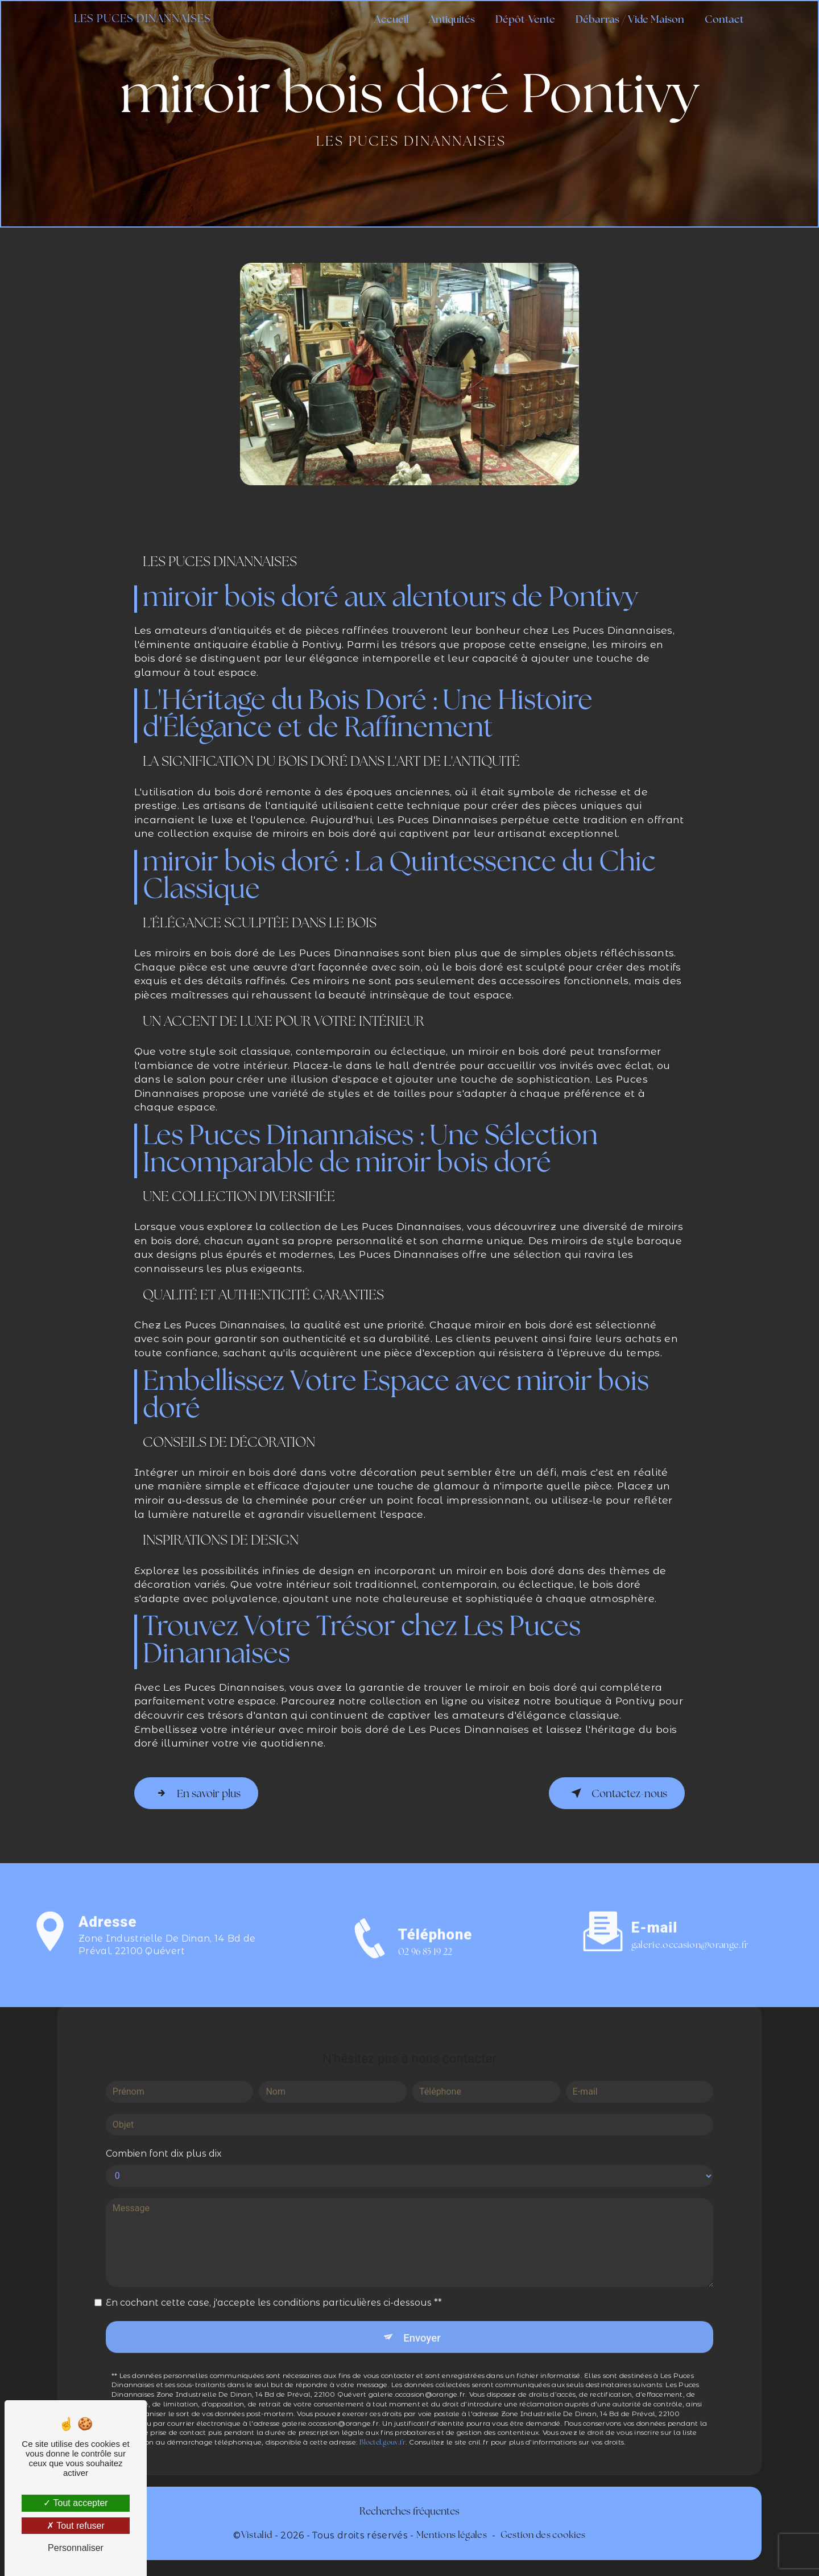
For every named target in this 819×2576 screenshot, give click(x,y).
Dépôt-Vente (524, 20)
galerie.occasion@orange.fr (689, 1928)
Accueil (390, 20)
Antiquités (451, 20)
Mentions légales (451, 2535)
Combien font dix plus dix (164, 2136)
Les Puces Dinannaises (143, 19)
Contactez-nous (615, 1792)
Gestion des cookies (543, 2535)
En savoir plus (198, 1792)
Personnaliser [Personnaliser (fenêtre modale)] (76, 2548)
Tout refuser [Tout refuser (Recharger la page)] (76, 2525)
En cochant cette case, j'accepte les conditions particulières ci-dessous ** (274, 2285)
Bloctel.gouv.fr (382, 2427)
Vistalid (256, 2535)
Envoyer (422, 2321)
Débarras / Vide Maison (628, 20)
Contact (723, 20)
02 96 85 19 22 (425, 1966)
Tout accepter (75, 2503)
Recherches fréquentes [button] (409, 2511)
